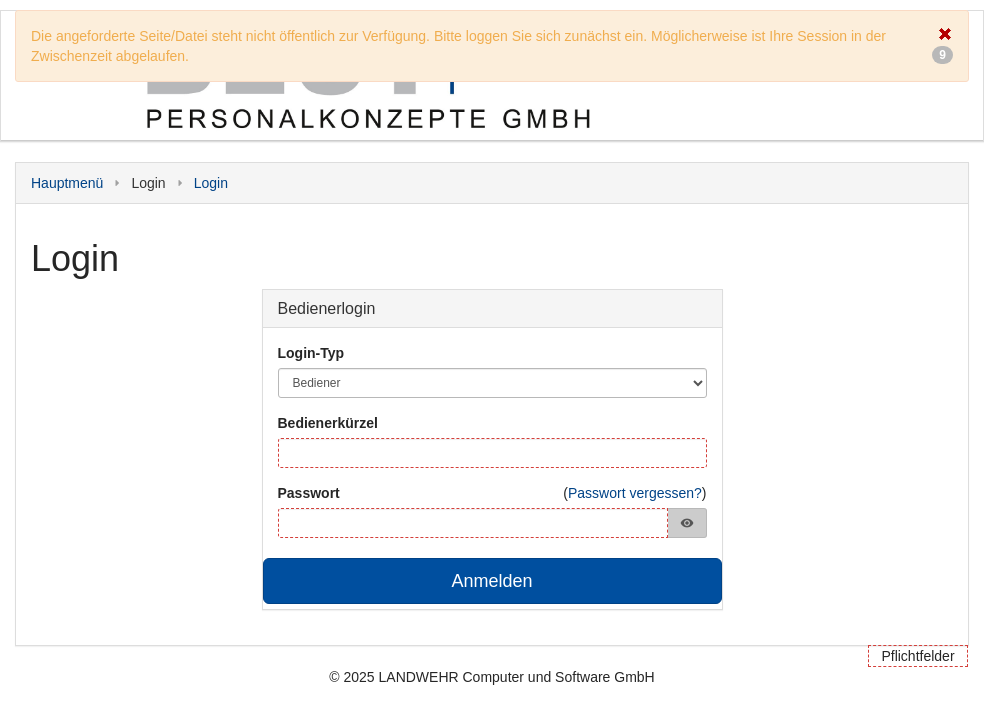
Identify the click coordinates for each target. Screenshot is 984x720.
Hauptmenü (67, 183)
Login (211, 183)
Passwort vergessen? (635, 493)
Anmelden (491, 581)
